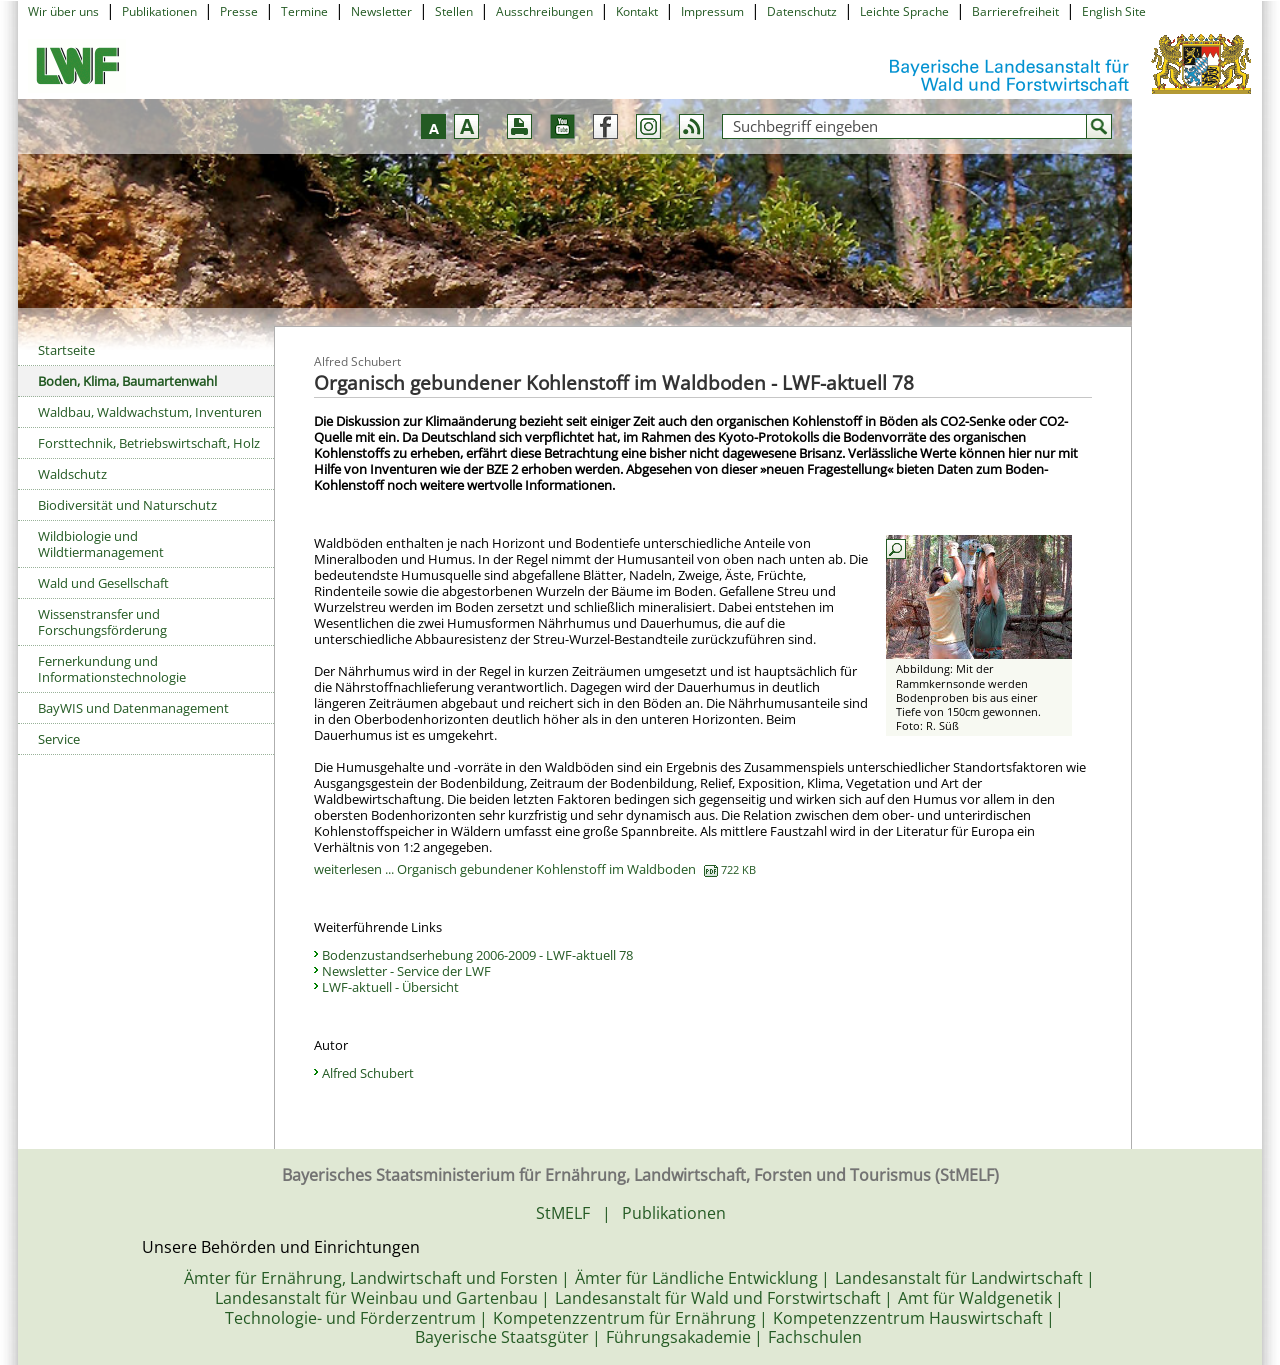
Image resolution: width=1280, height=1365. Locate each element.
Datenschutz (802, 11)
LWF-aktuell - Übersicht (390, 987)
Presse (239, 11)
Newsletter (381, 11)
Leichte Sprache (904, 11)
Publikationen (159, 11)
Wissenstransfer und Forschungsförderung (102, 622)
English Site (1114, 11)
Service (59, 739)
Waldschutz (72, 474)
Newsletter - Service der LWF (406, 971)
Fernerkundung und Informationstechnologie (112, 669)
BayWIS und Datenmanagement (133, 708)
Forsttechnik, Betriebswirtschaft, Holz (149, 443)
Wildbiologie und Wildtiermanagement (101, 544)
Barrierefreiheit (1015, 11)
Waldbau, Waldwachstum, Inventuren (150, 412)
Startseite (66, 350)
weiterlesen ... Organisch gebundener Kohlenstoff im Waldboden (535, 869)
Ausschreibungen (544, 11)
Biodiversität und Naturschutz (127, 505)
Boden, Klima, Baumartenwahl (127, 381)
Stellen (454, 11)
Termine (304, 11)
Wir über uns (63, 11)
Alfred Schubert (368, 1073)
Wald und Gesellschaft (103, 583)
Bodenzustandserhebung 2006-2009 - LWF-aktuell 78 (477, 955)
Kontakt (637, 11)
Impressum (712, 11)
